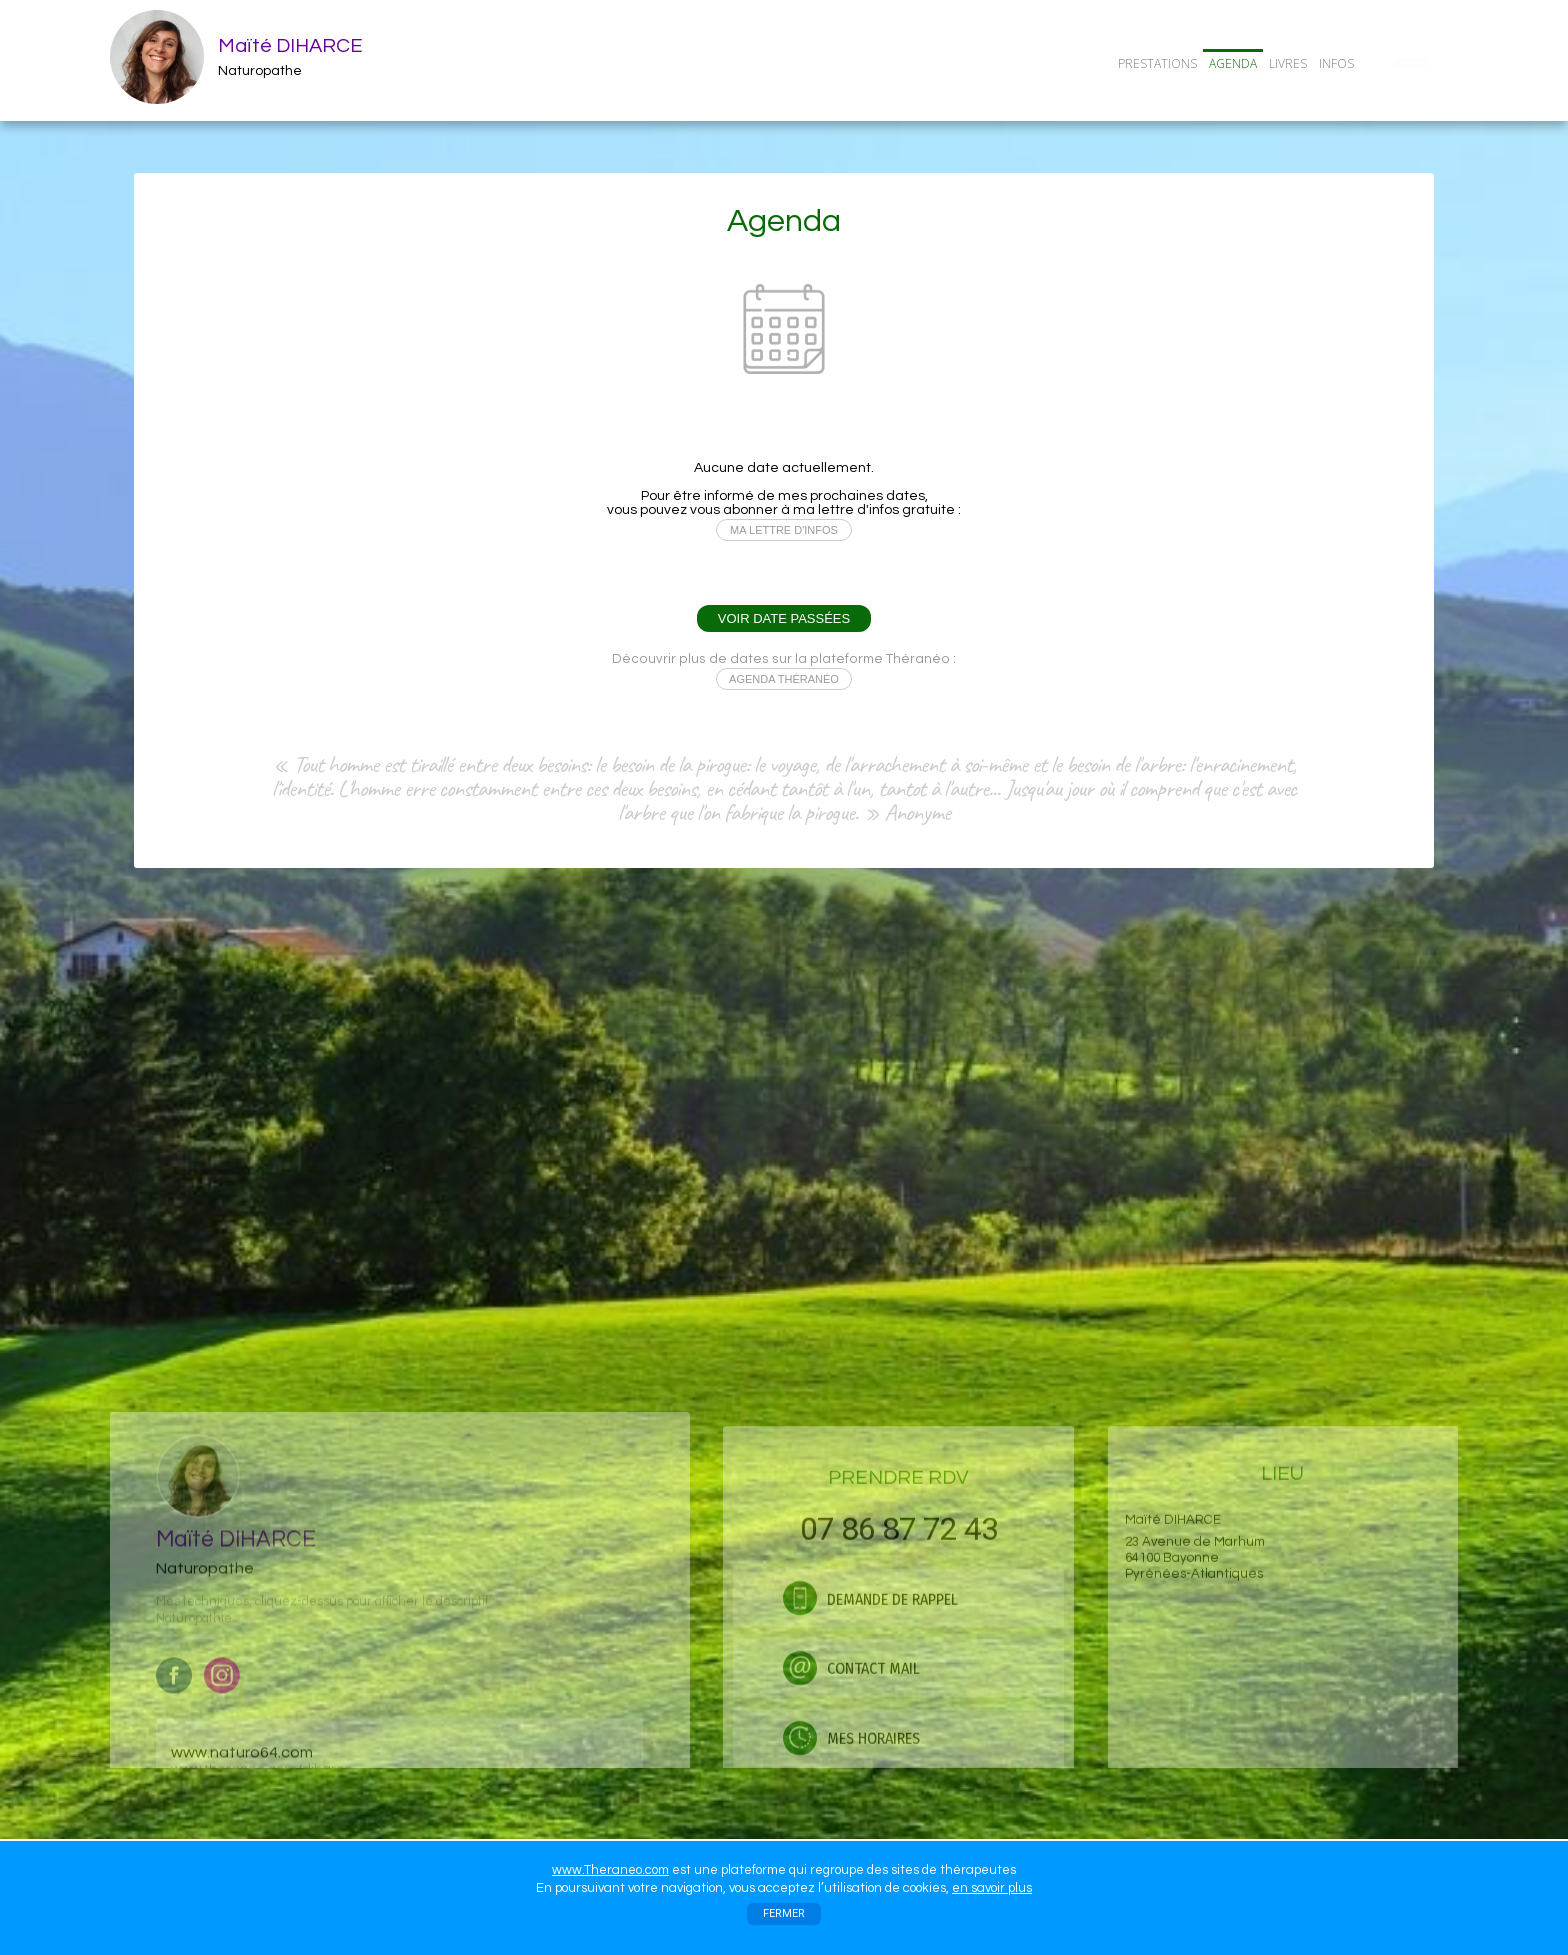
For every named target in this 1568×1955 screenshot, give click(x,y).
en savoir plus (992, 1888)
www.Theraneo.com (610, 1870)
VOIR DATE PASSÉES (784, 618)
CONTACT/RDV (1411, 63)
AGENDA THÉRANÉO (784, 679)
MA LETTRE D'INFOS (784, 530)
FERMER (784, 1913)
